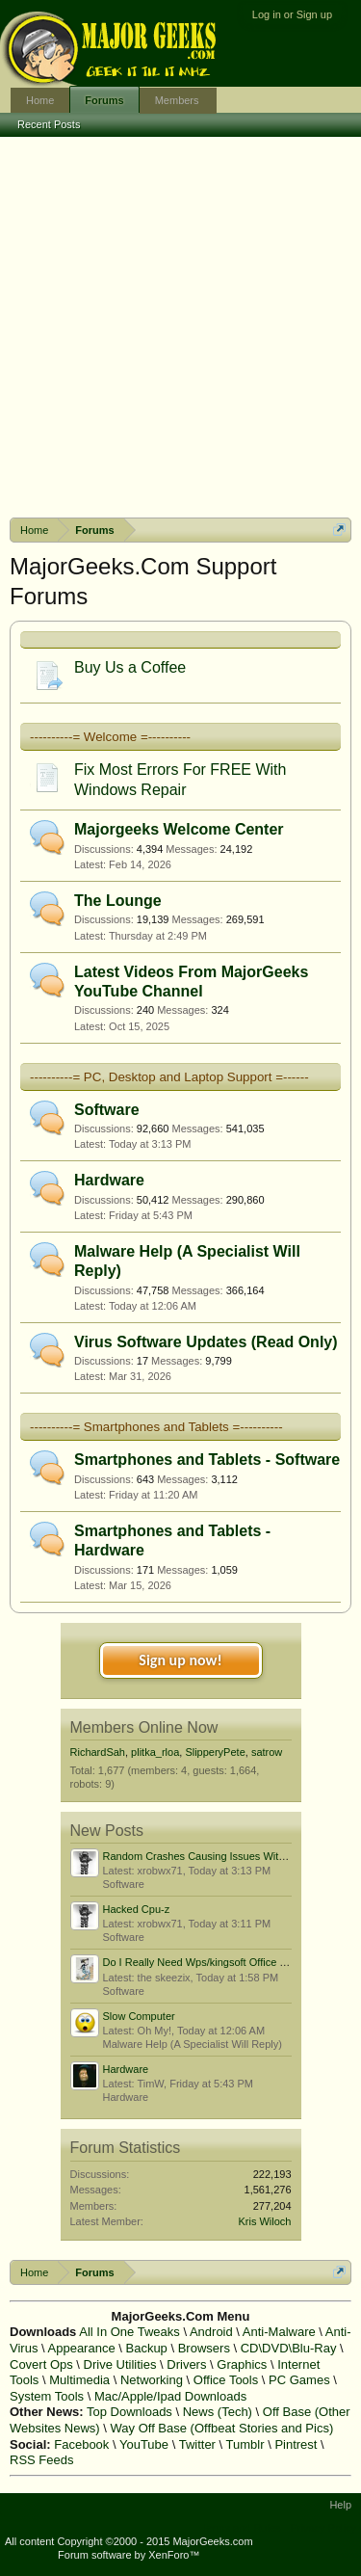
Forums (104, 100)
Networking (151, 2380)
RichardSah (97, 1752)
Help (340, 2504)
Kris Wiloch (264, 2221)
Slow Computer (139, 2016)
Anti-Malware (279, 2331)
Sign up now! (180, 1660)
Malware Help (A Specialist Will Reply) (192, 2044)
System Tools (47, 2396)
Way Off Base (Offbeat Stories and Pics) (222, 2428)
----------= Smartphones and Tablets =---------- (156, 1427)
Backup (146, 2348)
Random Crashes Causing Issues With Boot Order (221, 1856)
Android (211, 2331)
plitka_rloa (155, 1752)
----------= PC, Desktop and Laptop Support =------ (169, 1077)
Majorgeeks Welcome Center (179, 829)
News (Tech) (217, 2411)
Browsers (204, 2348)
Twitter (197, 2444)
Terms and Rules (241, 2528)
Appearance (82, 2348)
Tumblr (245, 2444)
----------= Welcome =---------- (110, 737)
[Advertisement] (180, 327)
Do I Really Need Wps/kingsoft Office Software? (215, 1962)
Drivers (186, 2364)
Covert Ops (41, 2364)
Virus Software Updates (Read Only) (206, 1342)
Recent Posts (48, 124)
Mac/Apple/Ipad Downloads (170, 2396)
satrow (266, 1752)
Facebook (81, 2444)
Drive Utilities (120, 2364)
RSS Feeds (41, 2460)
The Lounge (118, 900)
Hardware (109, 1180)
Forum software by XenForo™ (128, 2555)
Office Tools (225, 2380)
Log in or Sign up (292, 14)
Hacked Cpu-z (136, 1909)
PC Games (299, 2380)
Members (177, 100)
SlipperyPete (215, 1752)
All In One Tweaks (129, 2331)
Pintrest (295, 2444)
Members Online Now (144, 1727)
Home (40, 100)
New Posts (106, 1830)
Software (107, 1110)
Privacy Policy (323, 2528)
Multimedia (79, 2380)
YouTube (143, 2444)
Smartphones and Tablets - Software (207, 1459)
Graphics (242, 2364)
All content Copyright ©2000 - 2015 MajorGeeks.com (129, 2541)
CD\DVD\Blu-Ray (289, 2348)
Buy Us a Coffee (130, 667)
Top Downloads (129, 2411)
